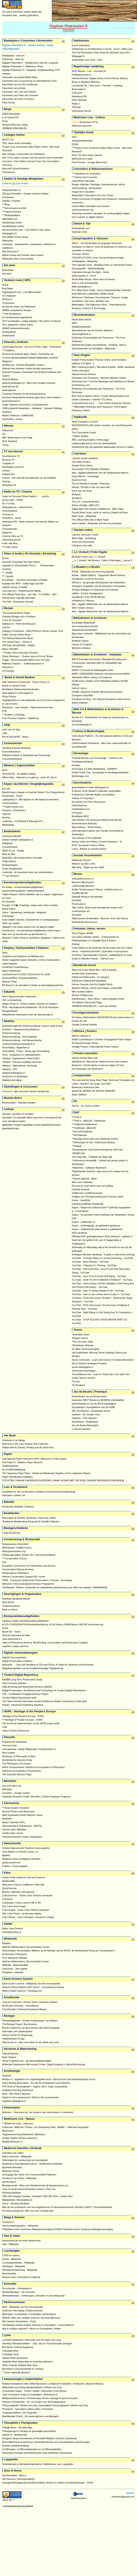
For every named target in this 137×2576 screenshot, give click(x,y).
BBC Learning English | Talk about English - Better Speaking (103, 367)
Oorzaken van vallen (12, 2153)
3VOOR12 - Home (11, 518)
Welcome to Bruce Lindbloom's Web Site (23, 1884)
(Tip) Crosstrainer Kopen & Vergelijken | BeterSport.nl (29, 2394)
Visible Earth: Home (12, 1833)
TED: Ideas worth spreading (16, 143)
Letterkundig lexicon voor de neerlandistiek (94, 443)
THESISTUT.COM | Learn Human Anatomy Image (98, 257)
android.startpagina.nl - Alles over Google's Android (28, 383)
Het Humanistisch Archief (85, 626)
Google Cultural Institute (84, 1024)
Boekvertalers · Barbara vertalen (19, 1102)
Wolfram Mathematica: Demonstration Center (25, 1961)
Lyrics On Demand (11, 620)
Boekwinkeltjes (10, 865)
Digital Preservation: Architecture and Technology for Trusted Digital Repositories (44, 1690)
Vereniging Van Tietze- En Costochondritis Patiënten (29, 2174)
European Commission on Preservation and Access (29, 1565)
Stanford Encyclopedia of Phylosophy (21, 1771)
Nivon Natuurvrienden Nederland (19, 996)
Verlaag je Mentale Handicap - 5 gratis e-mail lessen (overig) (103, 1254)
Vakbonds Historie (81, 860)
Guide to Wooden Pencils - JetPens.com (93, 958)
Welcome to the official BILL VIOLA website (94, 970)
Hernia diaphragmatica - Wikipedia (20, 2225)
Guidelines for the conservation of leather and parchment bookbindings (39, 1491)
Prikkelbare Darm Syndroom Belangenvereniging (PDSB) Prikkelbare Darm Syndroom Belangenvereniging (57, 2229)
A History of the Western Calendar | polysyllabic (96, 791)
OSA (4, 1727)
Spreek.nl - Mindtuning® (14, 2434)
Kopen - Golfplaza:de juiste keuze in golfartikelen (97, 1229)
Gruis (5, 121)
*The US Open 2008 (82, 1341)
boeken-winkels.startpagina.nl (17, 839)
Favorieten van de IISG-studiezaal (19, 84)
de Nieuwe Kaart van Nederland (18, 306)
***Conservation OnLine (14, 1558)
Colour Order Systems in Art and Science (23, 1877)
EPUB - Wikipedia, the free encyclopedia (93, 571)
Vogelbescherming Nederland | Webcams (23, 2134)
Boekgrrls (77, 498)
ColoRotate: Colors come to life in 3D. (21, 1902)
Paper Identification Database (17, 1477)
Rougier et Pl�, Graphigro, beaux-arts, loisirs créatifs (29, 905)
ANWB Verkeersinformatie (15, 328)
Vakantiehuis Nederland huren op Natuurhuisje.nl (27, 1014)
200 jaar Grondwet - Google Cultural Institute (25, 193)
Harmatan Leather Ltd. (14, 1495)
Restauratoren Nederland (15, 1544)
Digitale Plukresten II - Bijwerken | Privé (22, 66)
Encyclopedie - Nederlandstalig (88, 268)
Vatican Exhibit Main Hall (85, 1058)
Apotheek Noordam (12, 2167)
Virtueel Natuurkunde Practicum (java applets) (26, 1848)
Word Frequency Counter (85, 421)
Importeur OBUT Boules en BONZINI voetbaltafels (98, 1400)
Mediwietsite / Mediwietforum (17, 2200)
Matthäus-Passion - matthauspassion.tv (23, 663)
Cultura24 (77, 92)
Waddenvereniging (11, 1080)
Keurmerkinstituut (11, 751)
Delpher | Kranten (11, 201)
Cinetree (6, 569)
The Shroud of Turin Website (87, 838)
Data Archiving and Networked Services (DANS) (27, 1686)
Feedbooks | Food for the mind (88, 579)
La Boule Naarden (81, 1429)
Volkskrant (7, 430)
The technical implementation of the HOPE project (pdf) (31, 1723)
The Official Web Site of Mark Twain (90, 519)
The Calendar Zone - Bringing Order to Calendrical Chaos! (102, 265)
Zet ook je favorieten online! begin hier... (23, 10)
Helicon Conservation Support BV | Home (23, 1576)
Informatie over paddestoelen (17, 2031)
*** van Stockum (10, 876)
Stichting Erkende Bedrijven (16, 748)
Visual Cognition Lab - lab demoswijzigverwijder (26, 2060)
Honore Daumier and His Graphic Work (92, 984)
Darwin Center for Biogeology (17, 2035)
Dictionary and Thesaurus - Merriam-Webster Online (99, 378)
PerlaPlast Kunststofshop (15, 967)
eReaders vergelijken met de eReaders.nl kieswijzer (99, 586)
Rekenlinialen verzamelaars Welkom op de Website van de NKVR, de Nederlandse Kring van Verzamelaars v (59, 1950)
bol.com (6, 788)
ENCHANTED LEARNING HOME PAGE (93, 294)
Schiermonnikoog (11, 1033)
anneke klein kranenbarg (84, 973)
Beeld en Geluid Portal (14, 685)
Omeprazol (8, 2222)
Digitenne (7, 532)
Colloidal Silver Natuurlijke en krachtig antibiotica (27, 2361)
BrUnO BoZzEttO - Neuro (15, 736)
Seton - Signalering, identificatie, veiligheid (24, 912)
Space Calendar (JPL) (13, 1822)
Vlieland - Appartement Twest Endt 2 (21, 1058)
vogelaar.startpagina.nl (14, 2101)
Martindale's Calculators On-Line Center (92, 195)
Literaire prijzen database (85, 458)
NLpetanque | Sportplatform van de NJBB (93, 1407)
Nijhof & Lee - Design (13, 850)
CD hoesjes (8, 670)
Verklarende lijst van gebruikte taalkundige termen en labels (103, 447)
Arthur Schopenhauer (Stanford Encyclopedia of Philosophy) (33, 1767)
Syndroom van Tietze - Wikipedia (19, 2178)
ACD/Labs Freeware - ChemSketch (20, 2005)
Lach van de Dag (11, 729)
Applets (6, 1855)
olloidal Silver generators (15, 2358)
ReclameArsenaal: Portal (85, 1043)
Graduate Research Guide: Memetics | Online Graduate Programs (36, 1796)
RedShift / (7, 1818)
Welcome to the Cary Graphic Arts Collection (25, 1444)
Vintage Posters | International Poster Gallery (95, 1046)
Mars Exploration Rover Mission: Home (22, 1815)
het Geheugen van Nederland (87, 1069)
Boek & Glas (8, 854)
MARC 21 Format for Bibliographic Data (92, 670)
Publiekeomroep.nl (81, 74)
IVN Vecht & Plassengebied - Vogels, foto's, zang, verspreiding (34, 2086)
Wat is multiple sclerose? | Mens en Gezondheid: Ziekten (31, 2328)
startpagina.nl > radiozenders (17, 507)
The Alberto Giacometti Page (87, 1002)
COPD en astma (10, 2255)
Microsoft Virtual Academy (15, 168)
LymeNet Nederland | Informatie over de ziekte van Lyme (31, 2340)
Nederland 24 (9, 485)
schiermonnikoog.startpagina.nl (18, 1044)
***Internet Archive (11, 211)
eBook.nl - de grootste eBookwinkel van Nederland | (99, 582)
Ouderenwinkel (10, 803)
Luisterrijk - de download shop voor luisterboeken (27, 872)
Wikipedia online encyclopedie (17, 258)
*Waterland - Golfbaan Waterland (89, 1167)
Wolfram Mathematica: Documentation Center (26, 1947)
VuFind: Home (79, 688)
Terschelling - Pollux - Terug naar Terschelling (25, 1051)
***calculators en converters (86, 173)
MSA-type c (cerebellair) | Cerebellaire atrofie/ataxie (29, 2314)
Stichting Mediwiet (11, 2192)
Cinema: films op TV (12, 536)
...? (12, 2498)
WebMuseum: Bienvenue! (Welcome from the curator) (100, 1061)
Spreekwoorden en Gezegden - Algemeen (94, 348)
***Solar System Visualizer (16, 1808)
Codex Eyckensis (11, 1532)
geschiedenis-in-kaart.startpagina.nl (90, 787)
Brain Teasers (9, 2057)
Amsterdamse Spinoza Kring (17, 1760)
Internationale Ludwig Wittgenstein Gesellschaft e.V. (29, 1749)
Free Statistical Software (14, 1958)
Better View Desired (12, 1928)
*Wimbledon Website (83, 1345)
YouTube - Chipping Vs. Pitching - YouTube (94, 1265)
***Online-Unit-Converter (84, 177)
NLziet (5, 558)
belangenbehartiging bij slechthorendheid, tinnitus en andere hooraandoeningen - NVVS (47, 2482)
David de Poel (79, 480)
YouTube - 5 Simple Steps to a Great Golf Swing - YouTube (102, 1258)
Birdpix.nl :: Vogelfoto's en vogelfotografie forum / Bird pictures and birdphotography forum (48, 2079)
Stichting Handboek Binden (16, 1598)
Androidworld (9, 390)
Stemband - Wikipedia (13, 2266)
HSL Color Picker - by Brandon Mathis (21, 1913)
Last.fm (6, 627)
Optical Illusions (10, 2053)
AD (3, 434)
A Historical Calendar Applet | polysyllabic (93, 794)
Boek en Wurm (10, 1609)
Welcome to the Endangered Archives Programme (28, 1584)
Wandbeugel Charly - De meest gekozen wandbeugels (30, 2416)
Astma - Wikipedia (11, 2259)
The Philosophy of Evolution (16, 1763)
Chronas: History (80, 254)
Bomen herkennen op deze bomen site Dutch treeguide (31, 2028)
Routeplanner (9, 332)
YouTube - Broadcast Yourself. (18, 601)
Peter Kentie (8, 102)
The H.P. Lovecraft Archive (85, 501)
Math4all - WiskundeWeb (15, 1965)
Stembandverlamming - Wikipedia (19, 2270)
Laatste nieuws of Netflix (14, 587)
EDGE (75, 144)
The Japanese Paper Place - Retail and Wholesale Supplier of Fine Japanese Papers (46, 1473)
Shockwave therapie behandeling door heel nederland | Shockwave (37, 2453)
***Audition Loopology (13, 714)
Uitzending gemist (11, 539)
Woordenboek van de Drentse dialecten (92, 330)
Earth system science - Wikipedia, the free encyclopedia (31, 1983)
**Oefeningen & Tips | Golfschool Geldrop (93, 1142)
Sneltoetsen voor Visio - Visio (87, 60)
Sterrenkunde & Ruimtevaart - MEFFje (22, 1826)
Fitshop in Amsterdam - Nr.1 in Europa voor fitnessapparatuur (34, 2401)
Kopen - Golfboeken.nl (83, 1222)
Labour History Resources (15, 1730)
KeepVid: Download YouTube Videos (21, 562)
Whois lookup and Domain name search (23, 255)
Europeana (8, 197)
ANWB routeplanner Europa (16, 310)
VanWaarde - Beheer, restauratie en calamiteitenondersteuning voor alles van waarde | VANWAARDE (54, 1587)
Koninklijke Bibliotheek (83, 622)
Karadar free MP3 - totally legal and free (23, 583)
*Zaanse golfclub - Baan (84, 1178)
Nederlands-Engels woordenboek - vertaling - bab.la (99, 345)
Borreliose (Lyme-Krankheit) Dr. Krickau (22, 2369)
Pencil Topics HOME (82, 933)
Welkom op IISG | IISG (84, 863)
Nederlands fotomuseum (84, 922)
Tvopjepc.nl (8, 463)
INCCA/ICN (8, 1602)
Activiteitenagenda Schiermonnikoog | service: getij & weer (32, 1026)
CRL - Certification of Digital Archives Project (25, 1694)
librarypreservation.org (13, 1551)
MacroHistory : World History (87, 827)
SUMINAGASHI (10, 1466)
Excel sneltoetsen (81, 45)
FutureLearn (8, 172)
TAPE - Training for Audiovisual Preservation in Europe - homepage (37, 1580)
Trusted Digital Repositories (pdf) (19, 1697)
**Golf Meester (79, 1135)
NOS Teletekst (9, 441)
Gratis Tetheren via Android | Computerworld (25, 404)
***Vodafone (8, 350)
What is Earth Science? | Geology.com (22, 1990)
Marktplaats (8, 824)
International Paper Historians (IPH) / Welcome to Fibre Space (34, 1458)
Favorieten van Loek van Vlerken (19, 91)
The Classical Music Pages (16, 613)
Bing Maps (7, 288)
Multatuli (76, 494)
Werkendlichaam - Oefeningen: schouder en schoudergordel (33, 2295)
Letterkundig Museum (83, 886)
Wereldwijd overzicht (13, 467)
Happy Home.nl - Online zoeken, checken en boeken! (30, 1003)
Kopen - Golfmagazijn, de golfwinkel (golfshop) (96, 1225)
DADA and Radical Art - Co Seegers (90, 977)
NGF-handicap (79, 1233)
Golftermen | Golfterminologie (87, 1193)
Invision (6, 470)
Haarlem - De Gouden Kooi (86, 1414)
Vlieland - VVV (9, 1069)
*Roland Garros (80, 1338)
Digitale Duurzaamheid (14, 1657)
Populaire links (9, 15)
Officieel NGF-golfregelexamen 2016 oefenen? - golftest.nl (102, 1236)
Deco (5, 952)
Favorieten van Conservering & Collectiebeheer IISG (29, 81)
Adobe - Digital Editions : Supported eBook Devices (98, 575)
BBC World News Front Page (17, 437)
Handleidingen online (13, 226)
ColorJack (7, 1899)
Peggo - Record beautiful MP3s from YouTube (26, 660)
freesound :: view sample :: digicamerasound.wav (27, 707)
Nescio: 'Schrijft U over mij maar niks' (91, 487)
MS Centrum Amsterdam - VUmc (19, 2321)
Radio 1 (76, 103)
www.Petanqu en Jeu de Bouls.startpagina (94, 1403)
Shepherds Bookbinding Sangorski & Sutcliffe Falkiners (30, 1521)
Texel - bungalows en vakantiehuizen (21, 1054)
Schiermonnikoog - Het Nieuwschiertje (22, 1040)
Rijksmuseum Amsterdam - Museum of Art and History (100, 918)
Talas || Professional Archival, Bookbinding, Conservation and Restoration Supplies (45, 1642)
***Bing (6, 204)
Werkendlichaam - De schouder (18, 2292)
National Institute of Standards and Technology (26, 755)
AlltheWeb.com (10, 219)
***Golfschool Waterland (84, 1124)
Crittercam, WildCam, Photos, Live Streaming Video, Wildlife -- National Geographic (45, 2127)
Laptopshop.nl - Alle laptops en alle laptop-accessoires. (30, 799)
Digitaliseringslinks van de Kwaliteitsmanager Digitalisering (32, 1668)
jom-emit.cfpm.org (11, 1785)
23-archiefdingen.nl (82, 724)
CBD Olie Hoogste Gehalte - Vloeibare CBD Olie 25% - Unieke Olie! (37, 2196)
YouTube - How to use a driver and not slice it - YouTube (101, 1294)
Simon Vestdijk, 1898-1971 (86, 505)
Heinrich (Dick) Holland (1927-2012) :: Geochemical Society (33, 1987)
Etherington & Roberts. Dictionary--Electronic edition (29, 1518)
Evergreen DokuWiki (82, 695)
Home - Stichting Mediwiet (15, 2203)
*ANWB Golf (78, 1153)
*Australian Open (81, 1334)
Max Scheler (8, 1752)
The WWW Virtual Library (15, 237)
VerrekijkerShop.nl (11, 1932)
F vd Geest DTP (10, 117)
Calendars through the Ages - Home (90, 272)
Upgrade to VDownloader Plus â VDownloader (28, 565)
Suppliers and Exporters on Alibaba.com (23, 956)
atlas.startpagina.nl (81, 286)
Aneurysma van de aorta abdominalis (21, 2240)
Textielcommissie (11, 1606)
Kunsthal (76, 900)
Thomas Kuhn (9, 1745)
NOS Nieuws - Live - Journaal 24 (89, 71)
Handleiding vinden (12, 222)
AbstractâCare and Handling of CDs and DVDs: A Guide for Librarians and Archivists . (48, 1664)
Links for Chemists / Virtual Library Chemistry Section (29, 2002)
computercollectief (11, 836)
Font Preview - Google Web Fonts (89, 162)
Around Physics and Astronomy (18, 1811)
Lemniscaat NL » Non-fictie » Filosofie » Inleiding (97, 85)
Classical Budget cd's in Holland (18, 616)
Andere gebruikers (29, 15)
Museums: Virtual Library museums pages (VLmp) (98, 1065)
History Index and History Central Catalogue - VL (97, 841)
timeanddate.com (81, 228)
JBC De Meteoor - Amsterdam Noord (91, 1411)
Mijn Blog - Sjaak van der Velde (88, 867)
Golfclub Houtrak (80, 1189)
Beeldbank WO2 (80, 816)
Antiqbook (7, 843)
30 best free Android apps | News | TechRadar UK (28, 354)
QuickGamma (9, 1888)
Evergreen (77, 666)
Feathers (6, 2075)
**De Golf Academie (82, 1131)
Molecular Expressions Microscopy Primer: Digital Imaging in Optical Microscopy (43, 2064)
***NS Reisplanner (11, 314)
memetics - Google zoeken (16, 1793)
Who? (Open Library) (83, 608)
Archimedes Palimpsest (14, 1954)
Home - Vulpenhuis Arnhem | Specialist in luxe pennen (100, 951)
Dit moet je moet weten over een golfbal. (93, 1186)
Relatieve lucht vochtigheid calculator (21, 1859)
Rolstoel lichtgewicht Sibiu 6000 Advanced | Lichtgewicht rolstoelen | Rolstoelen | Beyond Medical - (53, 2383)
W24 (74, 137)
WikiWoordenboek (81, 326)
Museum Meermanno (83, 882)
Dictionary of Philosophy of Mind (19, 1756)
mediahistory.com (81, 809)
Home (5, 1628)
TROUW (76, 107)
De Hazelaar (8, 901)
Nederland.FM (79, 96)
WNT (74, 323)
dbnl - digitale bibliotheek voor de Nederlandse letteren (100, 472)
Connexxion (8, 303)
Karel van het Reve (82, 491)
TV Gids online (9, 547)
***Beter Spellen (80, 436)
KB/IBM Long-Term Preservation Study (22, 1679)
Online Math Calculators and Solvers (91, 206)
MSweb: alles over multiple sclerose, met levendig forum (31, 2317)
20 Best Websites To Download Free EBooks (95, 589)
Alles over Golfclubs (82, 1182)
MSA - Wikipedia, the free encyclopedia (22, 2307)
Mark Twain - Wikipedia (84, 516)
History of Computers (83, 798)
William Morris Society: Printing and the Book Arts (27, 1447)
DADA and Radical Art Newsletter (89, 980)
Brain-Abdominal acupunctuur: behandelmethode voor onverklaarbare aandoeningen (46, 2442)
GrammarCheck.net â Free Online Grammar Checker (101, 403)
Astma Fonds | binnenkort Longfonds (21, 2277)
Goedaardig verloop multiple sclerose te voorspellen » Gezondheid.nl (38, 2325)
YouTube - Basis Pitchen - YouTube (90, 1261)
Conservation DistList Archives (18, 1569)
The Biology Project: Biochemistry (19, 2024)
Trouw (5, 445)
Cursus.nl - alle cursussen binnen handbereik (25, 1091)
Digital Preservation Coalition (17, 1661)
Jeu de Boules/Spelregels (85, 1425)
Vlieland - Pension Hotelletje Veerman (21, 1062)
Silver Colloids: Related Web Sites (20, 2365)
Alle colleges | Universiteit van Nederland (23, 154)
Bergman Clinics (10, 2171)
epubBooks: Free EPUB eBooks (88, 597)
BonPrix (6, 817)
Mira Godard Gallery (82, 991)
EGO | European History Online (88, 845)
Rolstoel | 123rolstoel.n (14, 810)
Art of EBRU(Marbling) (13, 1469)
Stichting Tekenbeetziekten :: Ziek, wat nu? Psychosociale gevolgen (37, 2343)
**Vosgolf (76, 1146)
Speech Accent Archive (84, 374)
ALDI (4, 770)
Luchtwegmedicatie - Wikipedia (18, 2262)
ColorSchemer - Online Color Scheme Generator (27, 1895)
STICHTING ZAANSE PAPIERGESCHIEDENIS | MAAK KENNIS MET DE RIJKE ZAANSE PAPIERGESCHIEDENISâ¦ (64, 1480)
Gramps (76, 765)
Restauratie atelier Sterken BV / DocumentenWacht (28, 1555)
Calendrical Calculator (83, 181)
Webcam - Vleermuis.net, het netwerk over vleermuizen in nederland (37, 2112)
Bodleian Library (80, 640)
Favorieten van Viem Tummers (18, 99)
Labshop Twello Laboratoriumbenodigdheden (25, 1621)
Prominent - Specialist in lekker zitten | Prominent (27, 2409)
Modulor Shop (9, 981)
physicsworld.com (11, 1862)
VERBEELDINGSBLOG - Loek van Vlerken (94, 1006)
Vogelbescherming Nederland (17, 2090)
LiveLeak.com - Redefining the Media (21, 590)
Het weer (6, 273)
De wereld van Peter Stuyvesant (88, 802)
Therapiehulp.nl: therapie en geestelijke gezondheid (29, 2431)
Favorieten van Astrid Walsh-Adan (19, 77)
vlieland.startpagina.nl (13, 1073)
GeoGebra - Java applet (14, 1968)
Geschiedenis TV (11, 456)
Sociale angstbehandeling (15, 2445)
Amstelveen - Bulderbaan (85, 1421)
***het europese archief (14, 208)
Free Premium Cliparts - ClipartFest (20, 718)
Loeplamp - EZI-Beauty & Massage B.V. (22, 821)
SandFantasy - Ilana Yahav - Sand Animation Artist (98, 999)
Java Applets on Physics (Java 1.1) (20, 1851)
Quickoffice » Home (12, 419)
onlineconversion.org (83, 209)
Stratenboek (8, 335)
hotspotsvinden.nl (11, 190)
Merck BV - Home (11, 1631)
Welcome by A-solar (82, 158)
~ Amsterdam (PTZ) (85, 122)
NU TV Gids (8, 503)
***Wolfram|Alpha (11, 215)
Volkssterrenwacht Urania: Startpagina (22, 1836)
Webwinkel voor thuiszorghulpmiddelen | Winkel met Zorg (32, 2387)
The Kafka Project (81, 462)
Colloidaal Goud (10, 2354)
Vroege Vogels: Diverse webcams (19, 2138)
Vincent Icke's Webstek (14, 1829)
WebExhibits (8, 1881)
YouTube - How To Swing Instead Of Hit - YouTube (98, 1290)
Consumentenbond (12, 759)
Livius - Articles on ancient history (89, 849)
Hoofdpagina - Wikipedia (84, 261)
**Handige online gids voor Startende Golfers (95, 1138)
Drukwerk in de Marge (13, 1440)
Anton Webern (79, 1094)
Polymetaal (8, 916)
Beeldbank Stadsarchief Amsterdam (20, 689)
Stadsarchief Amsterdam (84, 630)
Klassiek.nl (7, 667)
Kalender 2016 (79, 232)
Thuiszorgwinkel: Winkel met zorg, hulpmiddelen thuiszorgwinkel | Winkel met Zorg (45, 2405)
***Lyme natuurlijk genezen (16, 2372)
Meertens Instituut (81, 648)
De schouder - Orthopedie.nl (16, 2288)
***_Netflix (7, 572)
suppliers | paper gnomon (15, 1646)
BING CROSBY (10, 649)
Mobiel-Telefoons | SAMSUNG (18, 415)
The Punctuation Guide (84, 432)
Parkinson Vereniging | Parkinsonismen (22, 2310)
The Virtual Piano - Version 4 (17, 642)
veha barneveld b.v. (12, 1639)
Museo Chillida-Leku (82, 995)
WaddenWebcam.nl (12, 2141)
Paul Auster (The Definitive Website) (90, 469)
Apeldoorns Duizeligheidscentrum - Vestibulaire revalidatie (32, 2163)
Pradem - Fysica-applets (14, 1866)
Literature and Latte (82, 545)
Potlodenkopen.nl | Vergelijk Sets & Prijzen (94, 940)
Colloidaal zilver (10, 2350)
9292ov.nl (7, 299)
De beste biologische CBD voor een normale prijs (27, 2210)
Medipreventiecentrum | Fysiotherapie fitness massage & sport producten (40, 2398)
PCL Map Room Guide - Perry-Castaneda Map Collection (101, 290)
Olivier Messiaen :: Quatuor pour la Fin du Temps (27, 656)
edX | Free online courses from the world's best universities (32, 157)
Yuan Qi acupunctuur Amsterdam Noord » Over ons (29, 2189)
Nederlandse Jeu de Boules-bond (89, 1396)
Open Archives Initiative (14, 1683)
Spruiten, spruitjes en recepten (18, 1114)
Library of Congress (82, 644)
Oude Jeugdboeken (12, 868)
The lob (76, 1381)
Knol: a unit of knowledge (85, 283)
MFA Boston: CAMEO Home (16, 1547)
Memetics (7, 1789)
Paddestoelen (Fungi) (13, 2038)
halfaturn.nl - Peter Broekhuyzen (19, 623)
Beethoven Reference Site (85, 1087)
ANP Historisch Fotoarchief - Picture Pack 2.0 (25, 682)
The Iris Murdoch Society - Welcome (91, 483)
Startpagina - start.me (13, 55)
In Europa (77, 812)
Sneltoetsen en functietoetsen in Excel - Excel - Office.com (102, 49)
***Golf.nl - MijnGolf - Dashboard (89, 1120)
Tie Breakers (78, 1385)
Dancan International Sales (16, 1635)
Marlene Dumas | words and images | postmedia (97, 988)
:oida (4, 733)
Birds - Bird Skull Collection (16, 2093)
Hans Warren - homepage (85, 476)
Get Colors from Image (14, 1906)
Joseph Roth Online (82, 465)
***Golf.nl (76, 1117)
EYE (4, 711)
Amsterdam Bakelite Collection (18, 1506)
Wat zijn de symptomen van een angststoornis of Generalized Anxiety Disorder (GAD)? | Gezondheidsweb (57, 2207)
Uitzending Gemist (81, 111)
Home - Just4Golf (81, 1200)
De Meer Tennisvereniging (85, 1349)
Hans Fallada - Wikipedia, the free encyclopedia (96, 523)
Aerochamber (9, 2273)
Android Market (10, 379)
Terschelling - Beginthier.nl (15, 1047)
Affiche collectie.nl (81, 1036)
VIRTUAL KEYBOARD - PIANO (18, 645)
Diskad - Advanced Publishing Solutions (22, 1705)
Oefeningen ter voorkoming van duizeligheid (25, 2160)
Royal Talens (9, 909)
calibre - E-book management (87, 593)
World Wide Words (81, 319)
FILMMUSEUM (80, 893)
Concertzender (9, 529)
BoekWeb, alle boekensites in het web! (22, 857)
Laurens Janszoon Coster (85, 534)
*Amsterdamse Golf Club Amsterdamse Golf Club (97, 1149)
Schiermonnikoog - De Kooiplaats (19, 1036)
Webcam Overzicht (82, 125)
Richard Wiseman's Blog (14, 124)
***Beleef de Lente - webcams (17, 2123)
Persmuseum (79, 904)
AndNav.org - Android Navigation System (23, 365)
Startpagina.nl (9, 233)
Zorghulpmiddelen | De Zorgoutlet (19, 2412)
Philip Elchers (9, 861)
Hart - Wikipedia (10, 2244)
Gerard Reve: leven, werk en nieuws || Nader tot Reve (100, 512)
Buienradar (8, 270)
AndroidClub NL (10, 386)
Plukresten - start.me (13, 59)
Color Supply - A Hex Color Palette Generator (25, 1910)
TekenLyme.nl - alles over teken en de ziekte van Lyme (30, 2042)
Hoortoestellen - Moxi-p (14, 2475)
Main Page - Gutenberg (84, 538)
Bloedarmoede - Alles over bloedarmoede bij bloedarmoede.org (35, 2185)
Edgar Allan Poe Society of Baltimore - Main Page (97, 509)
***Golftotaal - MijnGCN (84, 1128)
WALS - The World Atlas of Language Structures (97, 243)
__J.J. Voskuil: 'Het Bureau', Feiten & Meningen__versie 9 (102, 560)
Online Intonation (81, 370)
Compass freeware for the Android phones (24, 393)
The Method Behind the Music (17, 638)
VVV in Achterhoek (12, 1000)
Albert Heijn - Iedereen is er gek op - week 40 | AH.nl (29, 777)
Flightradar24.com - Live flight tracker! (21, 292)
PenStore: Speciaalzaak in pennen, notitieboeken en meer (102, 955)
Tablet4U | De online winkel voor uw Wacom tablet (28, 927)
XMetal (75, 684)
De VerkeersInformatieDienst (17, 317)
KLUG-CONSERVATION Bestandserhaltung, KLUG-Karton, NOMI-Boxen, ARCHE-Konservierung (52, 1624)
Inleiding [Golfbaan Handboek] (87, 1204)
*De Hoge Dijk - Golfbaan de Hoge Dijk (92, 1157)
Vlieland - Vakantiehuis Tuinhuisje (19, 1065)
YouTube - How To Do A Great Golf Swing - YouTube (99, 1276)
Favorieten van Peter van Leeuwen (20, 95)
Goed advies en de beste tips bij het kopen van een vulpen (102, 947)
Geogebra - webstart (12, 1972)
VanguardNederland (82, 140)
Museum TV (8, 459)
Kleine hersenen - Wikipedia (16, 2156)
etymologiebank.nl (81, 334)
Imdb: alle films (10, 543)
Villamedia (7, 240)
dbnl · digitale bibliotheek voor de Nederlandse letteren (100, 604)
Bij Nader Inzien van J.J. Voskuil (88, 556)
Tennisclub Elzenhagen (84, 1370)
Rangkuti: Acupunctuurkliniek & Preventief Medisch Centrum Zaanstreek (39, 2438)
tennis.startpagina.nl (82, 1367)
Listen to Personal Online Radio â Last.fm (25, 496)
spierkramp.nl (9, 2182)
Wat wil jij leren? (10, 251)
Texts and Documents (83, 542)
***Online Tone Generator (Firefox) (20, 652)
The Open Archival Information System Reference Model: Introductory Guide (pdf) (44, 1701)
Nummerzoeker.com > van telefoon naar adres (26, 229)
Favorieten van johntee (14, 88)
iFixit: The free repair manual (87, 155)
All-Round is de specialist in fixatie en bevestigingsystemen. (33, 985)
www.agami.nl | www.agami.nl (17, 693)
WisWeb (6, 1943)
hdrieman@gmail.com (123, 2496)
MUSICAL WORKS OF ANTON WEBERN (93, 1091)
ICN (4, 1562)
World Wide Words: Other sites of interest (93, 279)
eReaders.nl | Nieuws (83, 600)
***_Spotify (7, 576)
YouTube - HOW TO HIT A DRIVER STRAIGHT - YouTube (102, 1280)
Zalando (6, 814)
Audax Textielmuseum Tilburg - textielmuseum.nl (97, 889)
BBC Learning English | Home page (90, 439)
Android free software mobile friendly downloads (27, 368)
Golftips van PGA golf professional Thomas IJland (97, 1196)
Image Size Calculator (83, 191)
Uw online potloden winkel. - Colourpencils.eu (95, 937)
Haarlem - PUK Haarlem (84, 1418)
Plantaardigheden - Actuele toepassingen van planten (30, 2020)
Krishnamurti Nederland (14, 1742)
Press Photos (9, 696)
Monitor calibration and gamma (18, 1892)
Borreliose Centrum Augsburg (17, 2347)
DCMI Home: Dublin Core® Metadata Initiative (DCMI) (100, 681)
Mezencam (8, 2130)
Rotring (75, 944)
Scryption (77, 914)
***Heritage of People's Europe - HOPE (22, 1719)
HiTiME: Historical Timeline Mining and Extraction (97, 692)
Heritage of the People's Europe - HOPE (23, 1716)
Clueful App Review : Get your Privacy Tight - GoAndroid (31, 346)
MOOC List (8, 139)
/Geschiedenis (9, 510)
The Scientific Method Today (16, 1774)
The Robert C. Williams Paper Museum (22, 1462)
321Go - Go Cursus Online (86, 1106)
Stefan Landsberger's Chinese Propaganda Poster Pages (101, 1039)
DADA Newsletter (11, 114)
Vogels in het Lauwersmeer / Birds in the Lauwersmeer (30, 2097)
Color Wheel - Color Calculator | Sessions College (28, 1917)
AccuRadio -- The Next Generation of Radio (24, 580)
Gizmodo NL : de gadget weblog (19, 773)
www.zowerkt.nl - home (84, 275)
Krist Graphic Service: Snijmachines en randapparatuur (30, 919)
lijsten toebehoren (11, 970)
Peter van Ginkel (10, 923)
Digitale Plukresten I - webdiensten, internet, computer (30, 62)
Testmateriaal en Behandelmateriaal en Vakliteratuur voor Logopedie (37, 2464)
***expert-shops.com (12, 806)
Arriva (5, 285)
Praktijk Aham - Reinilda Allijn (17, 2427)
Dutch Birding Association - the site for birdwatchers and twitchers (36, 2083)
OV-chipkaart (9, 295)
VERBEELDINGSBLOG (14, 128)
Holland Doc (8, 474)
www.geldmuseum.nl (82, 878)
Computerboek (9, 847)
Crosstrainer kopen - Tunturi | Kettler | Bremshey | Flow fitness (34, 2391)
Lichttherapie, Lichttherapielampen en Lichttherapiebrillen (31, 2449)
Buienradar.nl (79, 89)
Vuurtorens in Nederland (14, 1076)
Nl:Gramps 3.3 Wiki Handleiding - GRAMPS (94, 769)
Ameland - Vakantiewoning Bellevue (20, 1029)
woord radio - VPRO (12, 500)
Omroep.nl (7, 514)
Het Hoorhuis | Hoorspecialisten (18, 2479)
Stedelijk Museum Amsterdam (87, 896)
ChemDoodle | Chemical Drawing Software (24, 2009)
